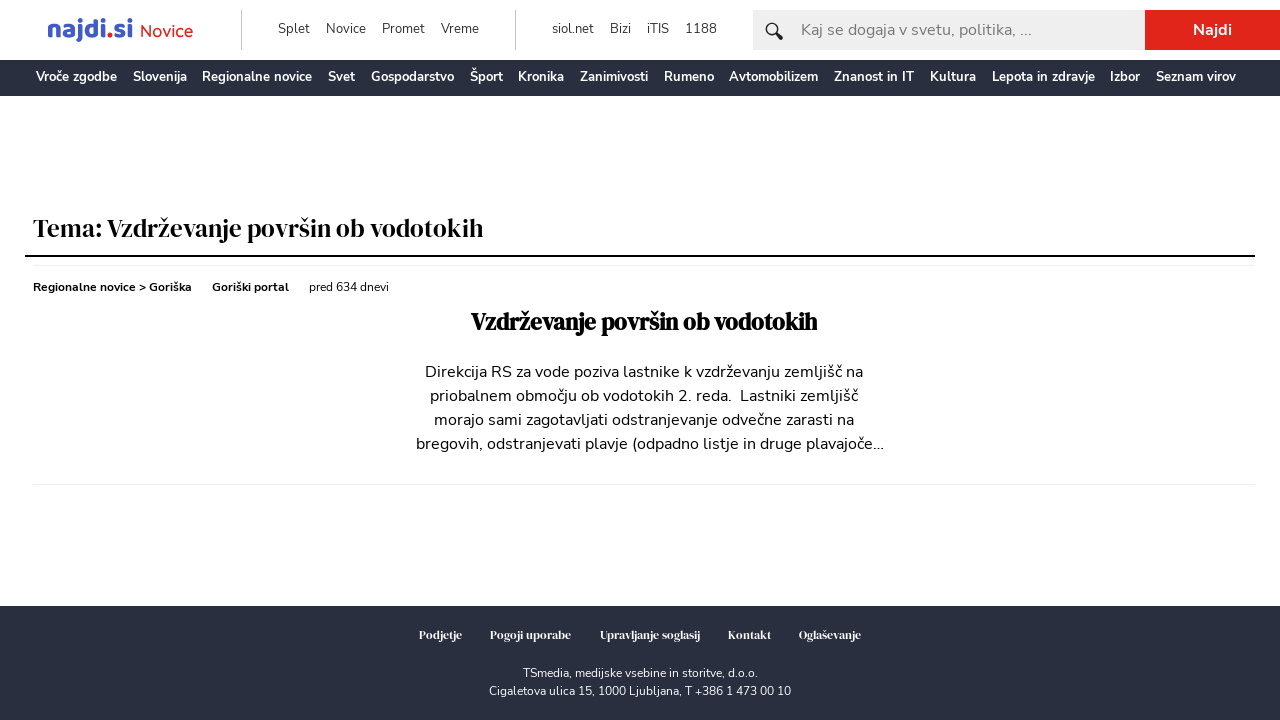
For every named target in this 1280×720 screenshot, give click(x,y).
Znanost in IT (874, 77)
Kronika (541, 77)
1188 (701, 29)
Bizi (620, 29)
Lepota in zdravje (1043, 77)
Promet (403, 29)
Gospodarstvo (412, 77)
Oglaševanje (830, 635)
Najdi (1212, 30)
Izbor (1125, 77)
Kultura (953, 77)
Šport (486, 77)
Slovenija (160, 77)
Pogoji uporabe (530, 635)
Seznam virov (1196, 77)
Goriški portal (250, 287)
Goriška (170, 287)
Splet (294, 29)
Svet (341, 77)
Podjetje (440, 635)
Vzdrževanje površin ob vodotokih (644, 322)
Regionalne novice (257, 77)
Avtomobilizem (773, 77)
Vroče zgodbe (76, 77)
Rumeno (689, 77)
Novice (346, 29)
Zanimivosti (614, 77)
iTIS (658, 29)
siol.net (573, 29)
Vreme (460, 29)
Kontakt (749, 635)
